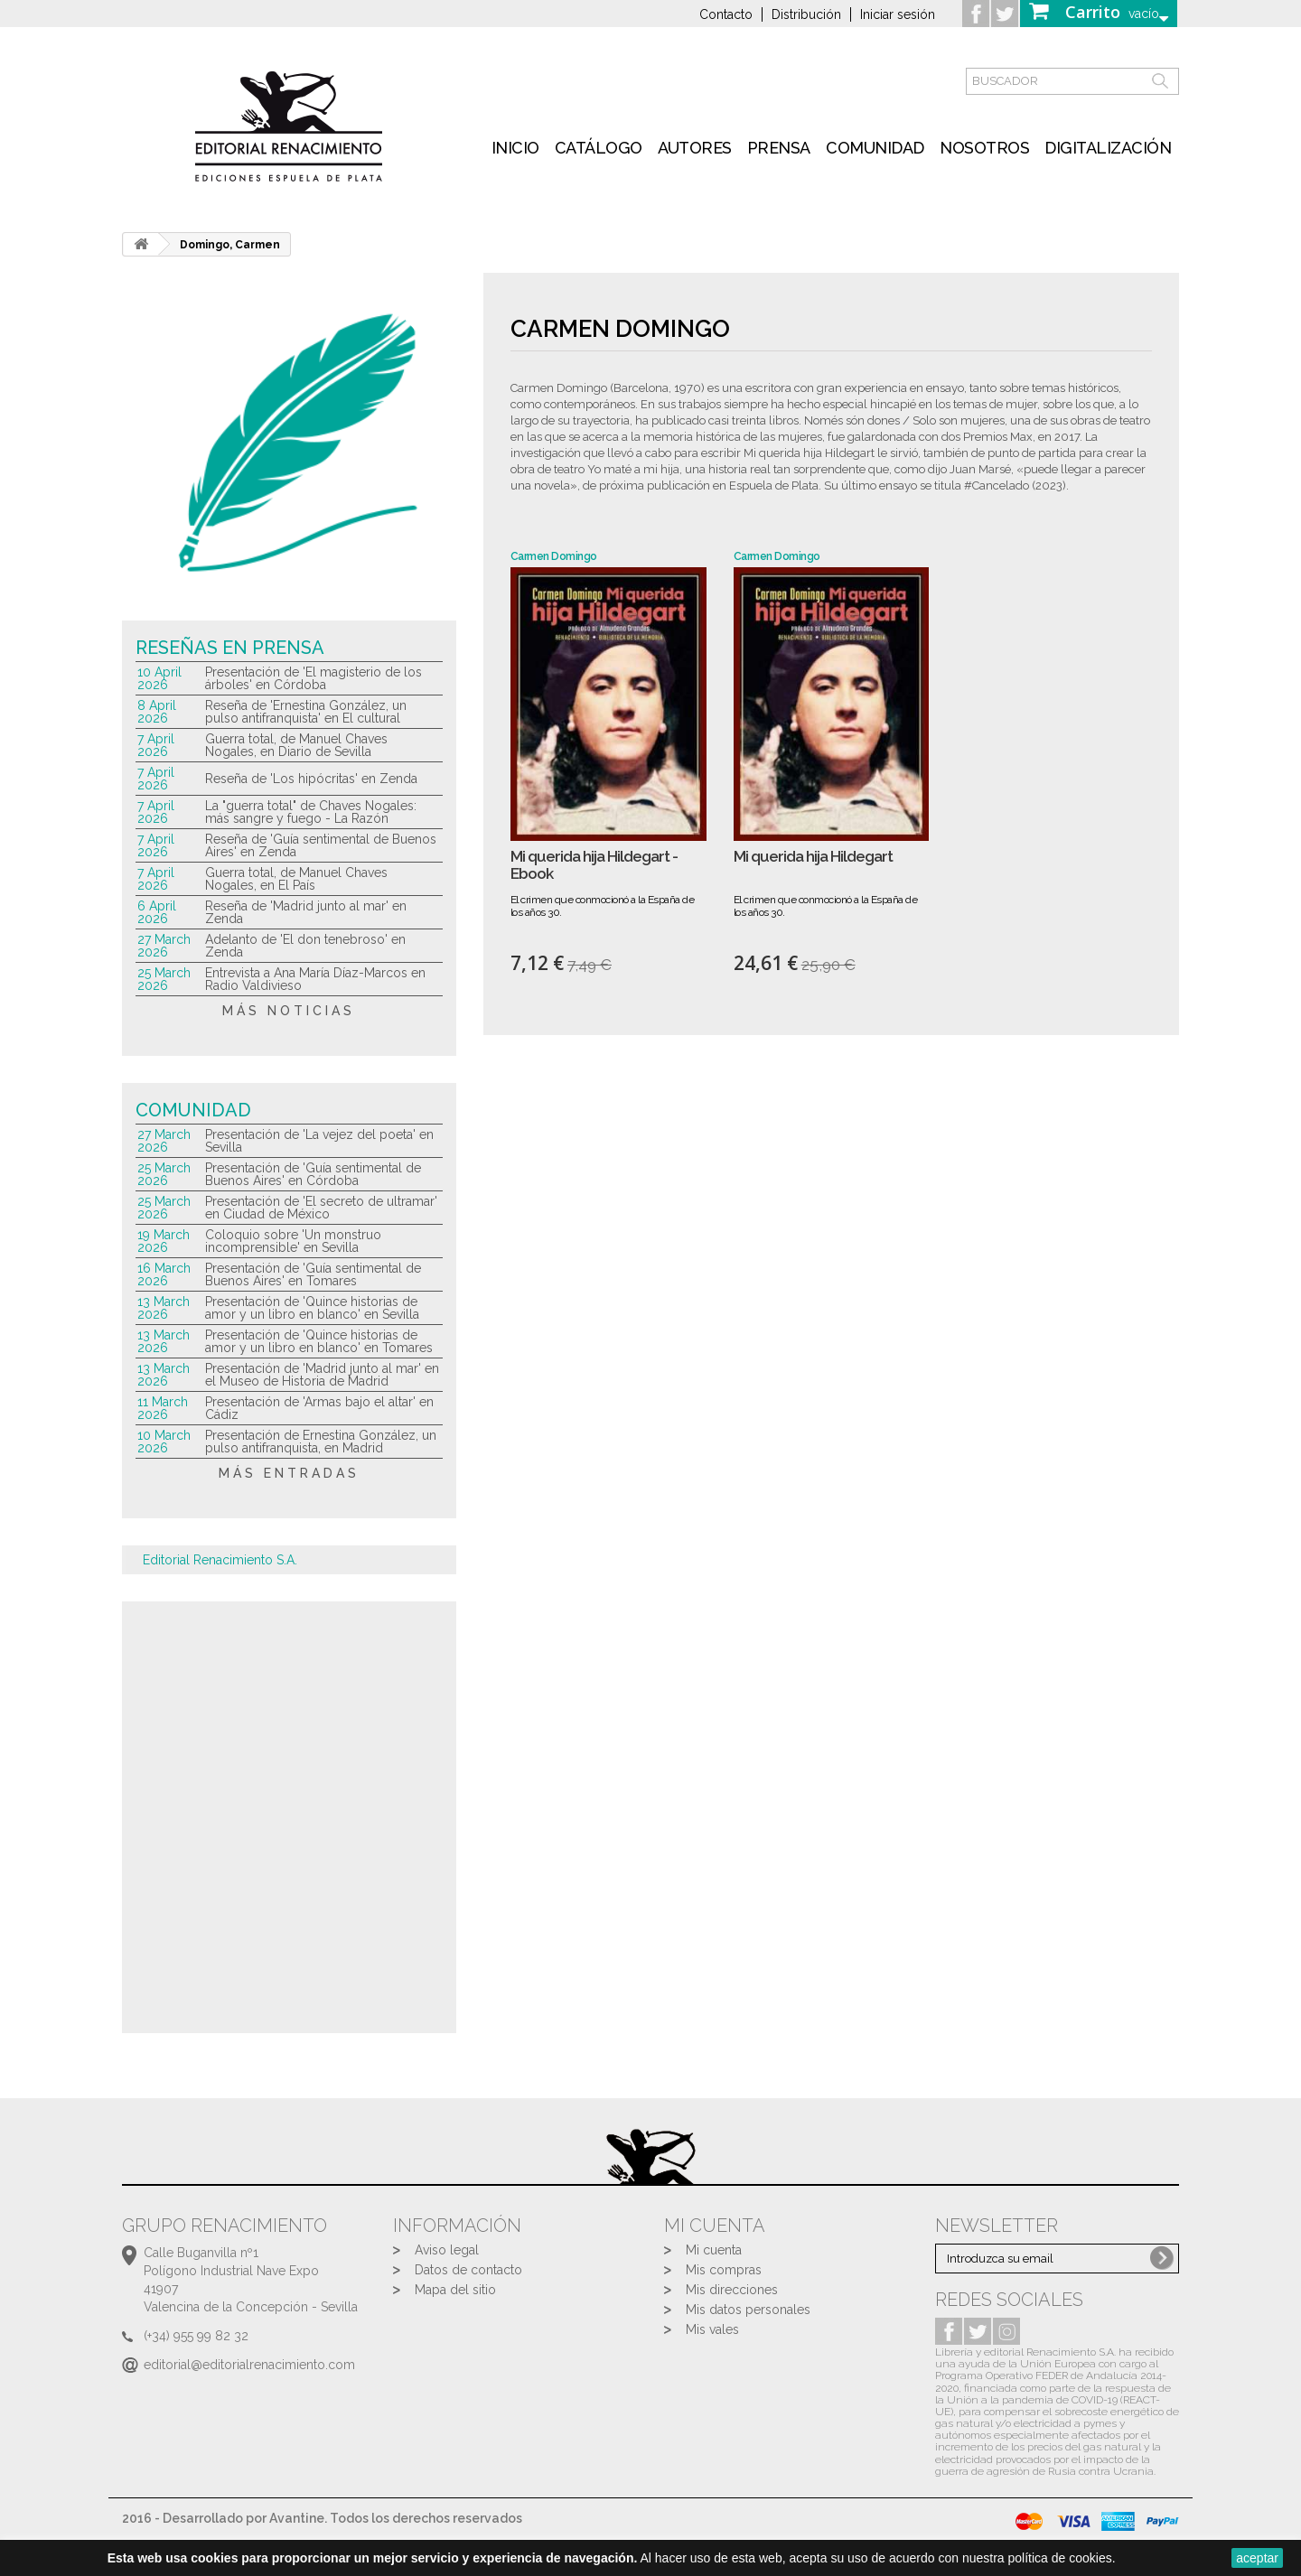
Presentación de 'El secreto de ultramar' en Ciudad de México (321, 1207)
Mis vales (712, 2329)
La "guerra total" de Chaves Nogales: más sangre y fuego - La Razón (311, 812)
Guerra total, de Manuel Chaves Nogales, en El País (296, 878)
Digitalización (1107, 147)
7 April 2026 (155, 745)
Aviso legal (447, 2250)
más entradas (289, 1473)
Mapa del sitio (455, 2289)
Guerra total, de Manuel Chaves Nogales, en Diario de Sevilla (296, 745)
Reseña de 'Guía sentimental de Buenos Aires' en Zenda (320, 845)
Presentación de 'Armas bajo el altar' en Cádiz (319, 1408)
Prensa (778, 147)
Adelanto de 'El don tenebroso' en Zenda (305, 945)
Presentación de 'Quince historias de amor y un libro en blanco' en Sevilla (312, 1307)
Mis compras (724, 2270)
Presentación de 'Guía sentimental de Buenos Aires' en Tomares (313, 1274)
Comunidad (875, 147)
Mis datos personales (748, 2309)
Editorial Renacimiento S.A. (220, 1560)
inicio (515, 147)
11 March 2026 (162, 1408)
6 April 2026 (156, 912)
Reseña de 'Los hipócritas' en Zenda (311, 778)
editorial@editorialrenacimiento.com (249, 2364)
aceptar (1257, 2558)
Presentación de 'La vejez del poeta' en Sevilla (319, 1140)
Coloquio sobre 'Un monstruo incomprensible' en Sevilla (293, 1241)
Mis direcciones (732, 2289)
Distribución (806, 14)
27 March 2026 (164, 945)
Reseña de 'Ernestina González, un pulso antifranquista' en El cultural (306, 711)
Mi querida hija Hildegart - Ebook (594, 865)
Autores (695, 147)
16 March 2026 (164, 1274)
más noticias (288, 1010)
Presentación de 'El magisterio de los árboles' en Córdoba (313, 678)
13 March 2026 (163, 1307)
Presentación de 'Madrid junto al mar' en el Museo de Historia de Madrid (322, 1374)
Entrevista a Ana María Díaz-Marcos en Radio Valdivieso (315, 979)
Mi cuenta (714, 2250)
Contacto (726, 14)
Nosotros (984, 147)
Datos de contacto (468, 2270)
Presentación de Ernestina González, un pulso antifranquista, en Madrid (320, 1441)
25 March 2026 (164, 979)
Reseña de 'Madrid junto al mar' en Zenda (306, 912)
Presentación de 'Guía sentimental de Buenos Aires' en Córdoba (313, 1174)
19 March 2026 (163, 1241)
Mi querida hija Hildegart (813, 856)
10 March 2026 (164, 1441)
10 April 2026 (159, 678)
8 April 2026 (156, 711)
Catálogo (598, 147)
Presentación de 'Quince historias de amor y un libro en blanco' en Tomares (319, 1341)
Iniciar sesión (897, 14)
